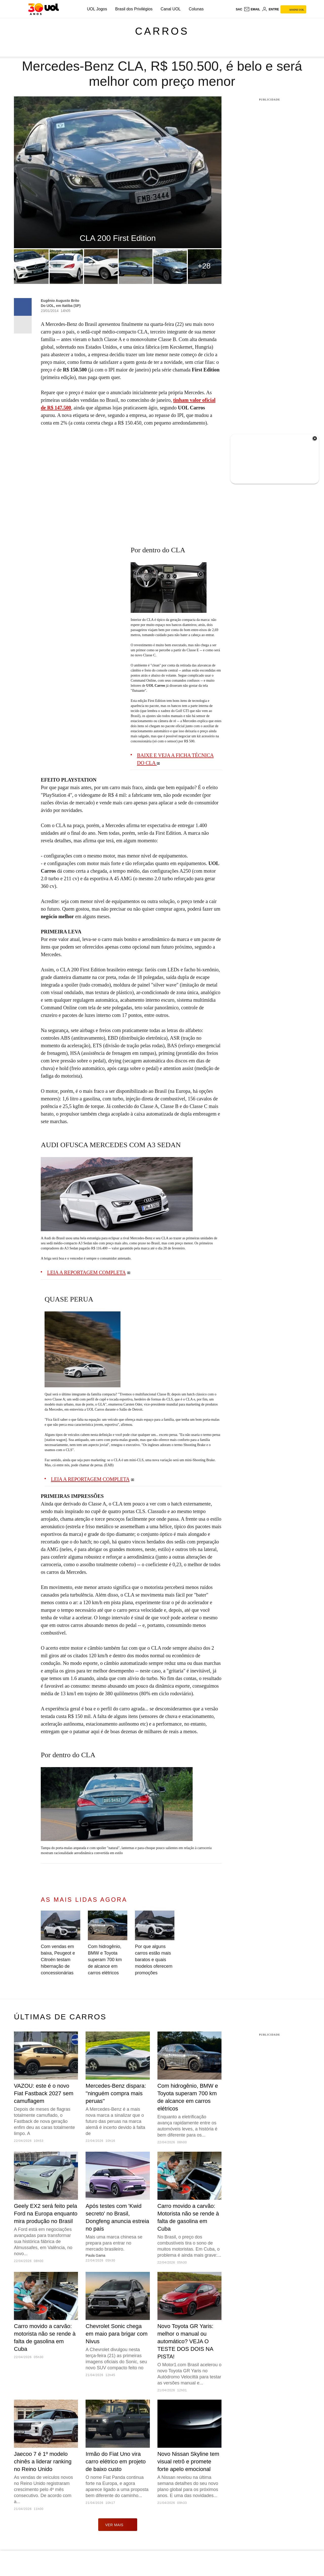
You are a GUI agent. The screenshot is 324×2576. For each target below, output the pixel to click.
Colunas (196, 9)
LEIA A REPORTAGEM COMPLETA (86, 1272)
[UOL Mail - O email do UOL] (252, 9)
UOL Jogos (97, 9)
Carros (162, 31)
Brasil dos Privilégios (134, 9)
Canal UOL (171, 9)
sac (239, 9)
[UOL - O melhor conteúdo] (43, 9)
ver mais (117, 2525)
